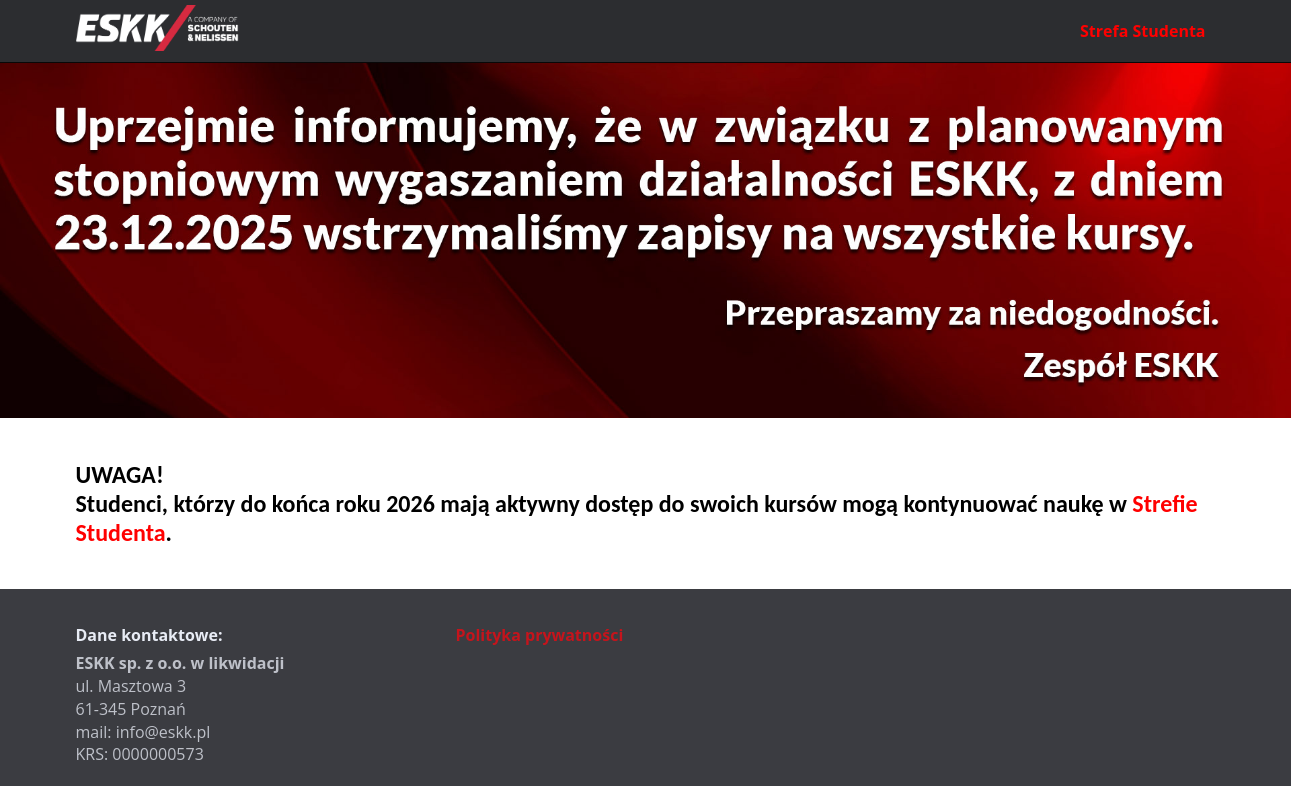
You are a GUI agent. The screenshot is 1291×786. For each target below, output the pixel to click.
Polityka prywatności (540, 635)
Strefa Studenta (1142, 31)
